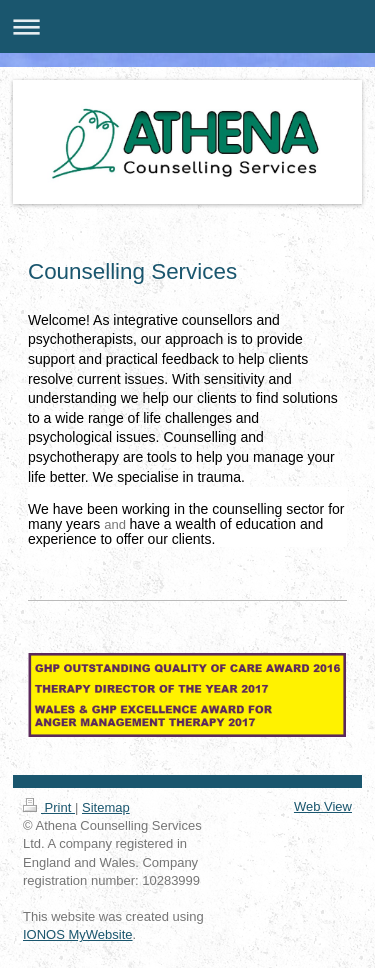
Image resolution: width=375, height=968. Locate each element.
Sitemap (106, 807)
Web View (323, 806)
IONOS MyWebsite (78, 934)
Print (49, 807)
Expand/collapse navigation (187, 26)
